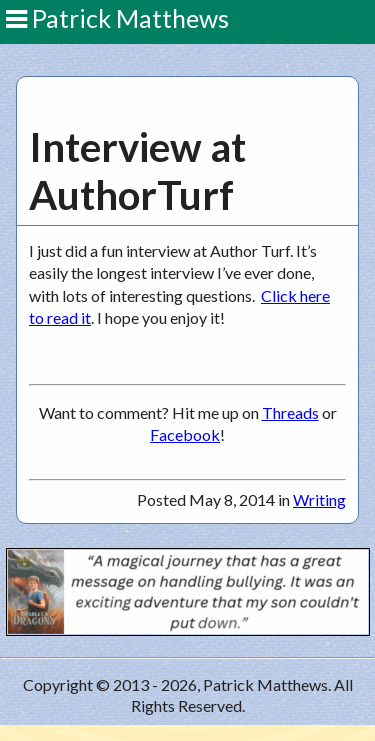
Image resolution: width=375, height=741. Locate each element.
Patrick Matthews (117, 18)
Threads (290, 412)
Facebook (185, 434)
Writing (319, 499)
